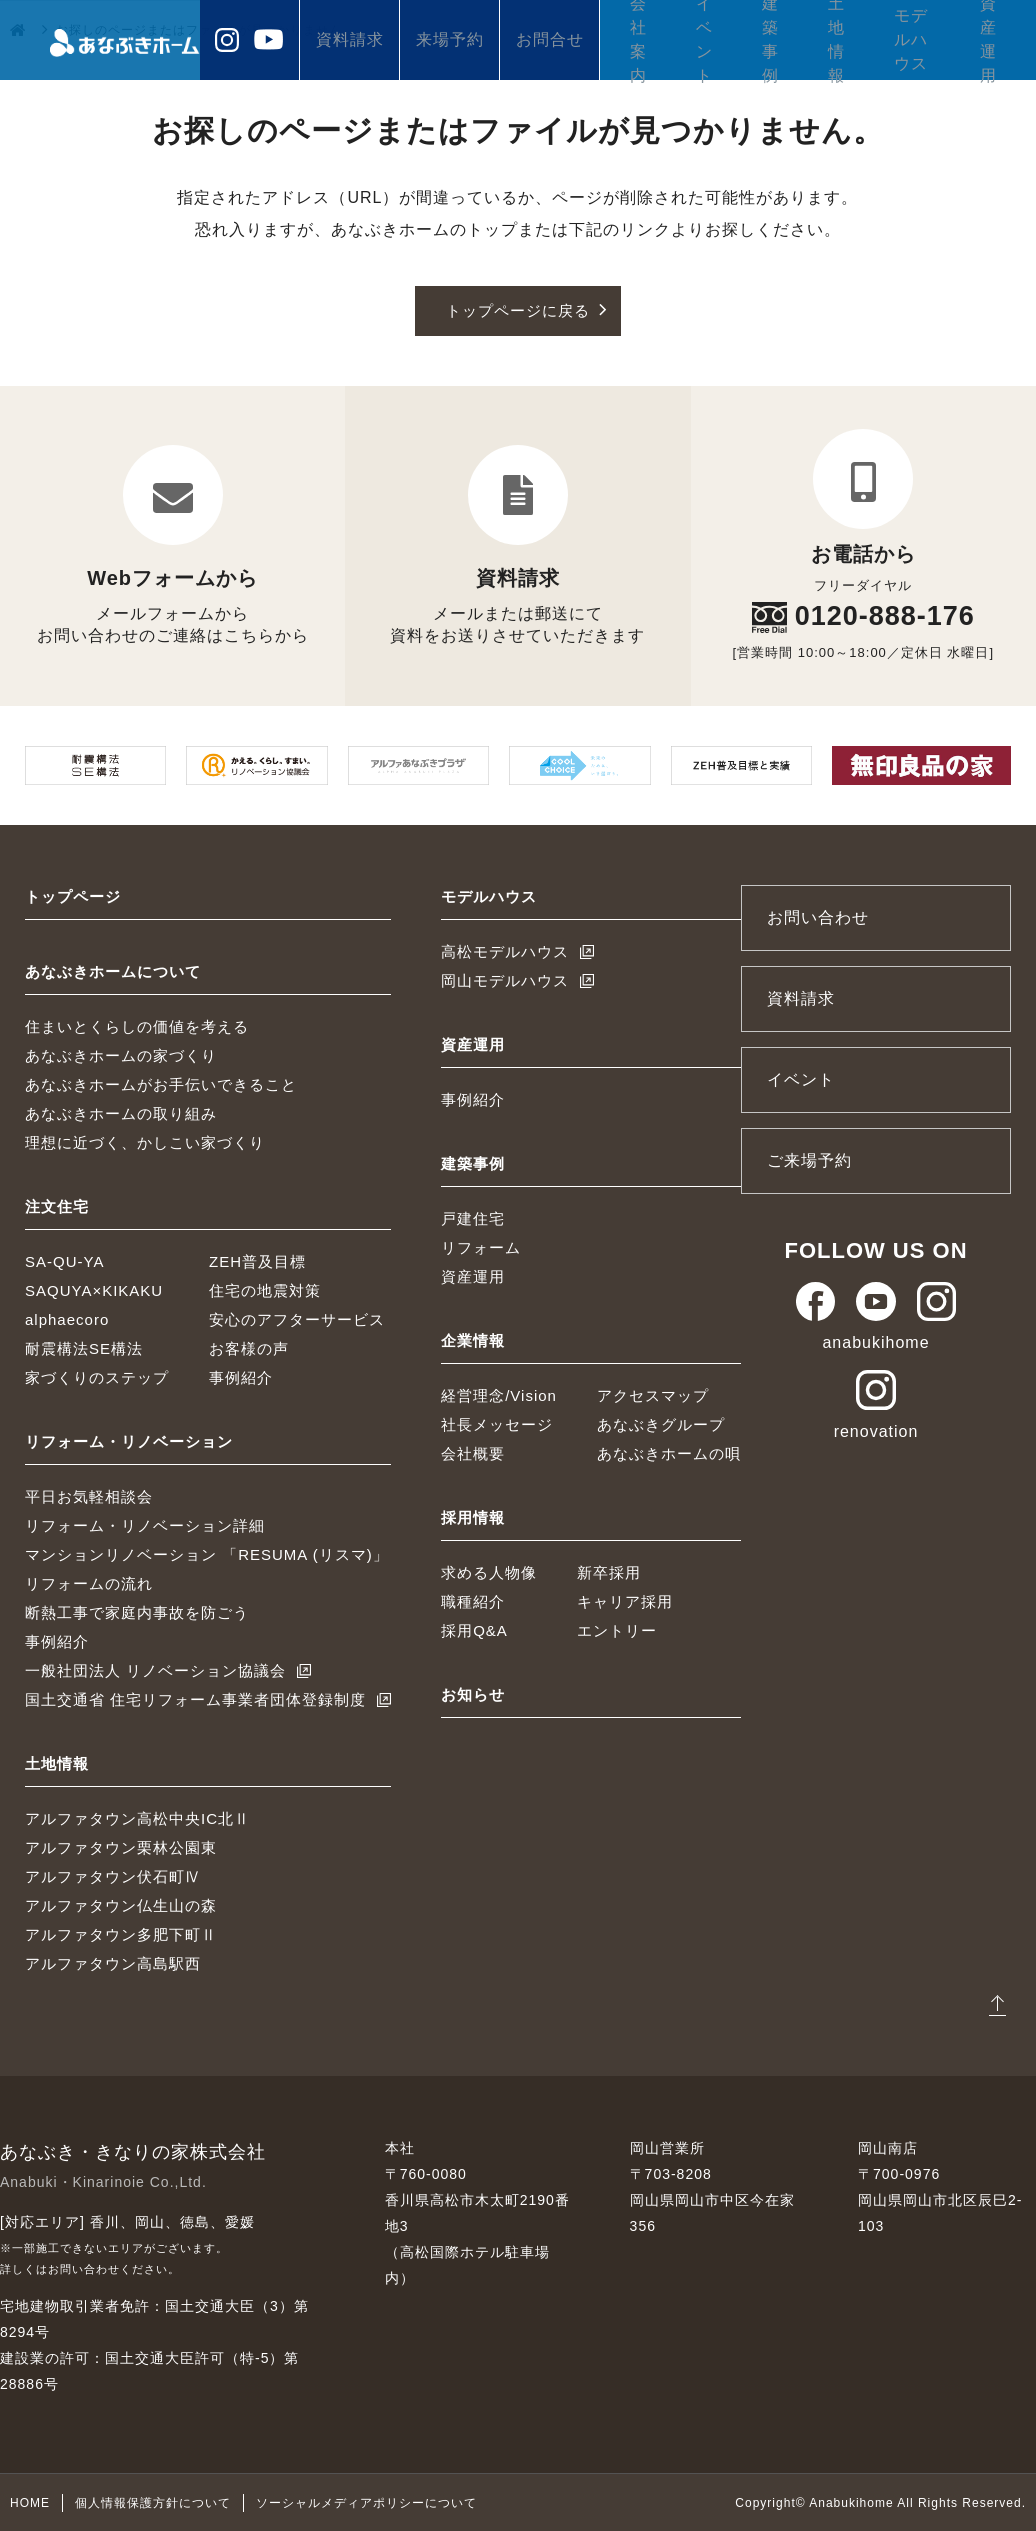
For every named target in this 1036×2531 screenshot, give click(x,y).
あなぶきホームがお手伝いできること (161, 1084)
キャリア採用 (625, 1601)
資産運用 (988, 40)
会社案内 (638, 40)
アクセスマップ (653, 1395)
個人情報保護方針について (153, 2502)
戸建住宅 (473, 1218)
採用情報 (473, 1517)
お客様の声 (249, 1348)
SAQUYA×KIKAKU (94, 1290)
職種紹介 (473, 1601)
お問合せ (550, 39)
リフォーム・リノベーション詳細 (145, 1525)
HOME (30, 2502)
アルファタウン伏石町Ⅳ (113, 1876)
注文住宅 (57, 1206)
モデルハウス (911, 39)
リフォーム (481, 1247)
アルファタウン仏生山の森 (121, 1905)
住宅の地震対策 (265, 1290)
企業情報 (473, 1340)
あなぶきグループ (661, 1424)
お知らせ (473, 1694)
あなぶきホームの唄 (669, 1453)
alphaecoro (67, 1319)
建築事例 (770, 40)
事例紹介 (241, 1377)
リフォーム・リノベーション (129, 1441)
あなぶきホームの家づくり (121, 1055)
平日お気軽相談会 (89, 1496)
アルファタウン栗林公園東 (121, 1847)
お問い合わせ (818, 917)
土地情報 (836, 40)
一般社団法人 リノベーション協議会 (155, 1670)
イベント (704, 40)
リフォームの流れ (89, 1583)
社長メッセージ (497, 1424)
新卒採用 (609, 1572)
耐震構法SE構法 (84, 1348)
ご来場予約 (809, 1160)
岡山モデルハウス (505, 980)
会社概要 (473, 1453)
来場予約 (450, 39)
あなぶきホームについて (113, 971)
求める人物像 (489, 1572)
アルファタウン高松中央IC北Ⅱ (137, 1818)
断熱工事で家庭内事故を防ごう (137, 1612)
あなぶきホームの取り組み (121, 1113)
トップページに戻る (518, 310)
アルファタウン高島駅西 (113, 1963)
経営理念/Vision (499, 1395)
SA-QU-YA (64, 1261)
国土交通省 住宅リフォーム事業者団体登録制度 (195, 1699)
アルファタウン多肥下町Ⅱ (121, 1934)
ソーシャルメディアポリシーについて (366, 2502)
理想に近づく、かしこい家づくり (145, 1142)
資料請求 (350, 39)
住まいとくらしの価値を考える (137, 1026)
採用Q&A (474, 1630)
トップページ (73, 896)
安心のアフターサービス (297, 1319)
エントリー (617, 1630)
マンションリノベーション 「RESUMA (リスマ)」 (207, 1554)
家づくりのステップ (97, 1377)
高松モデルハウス (505, 951)
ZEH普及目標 (257, 1261)
